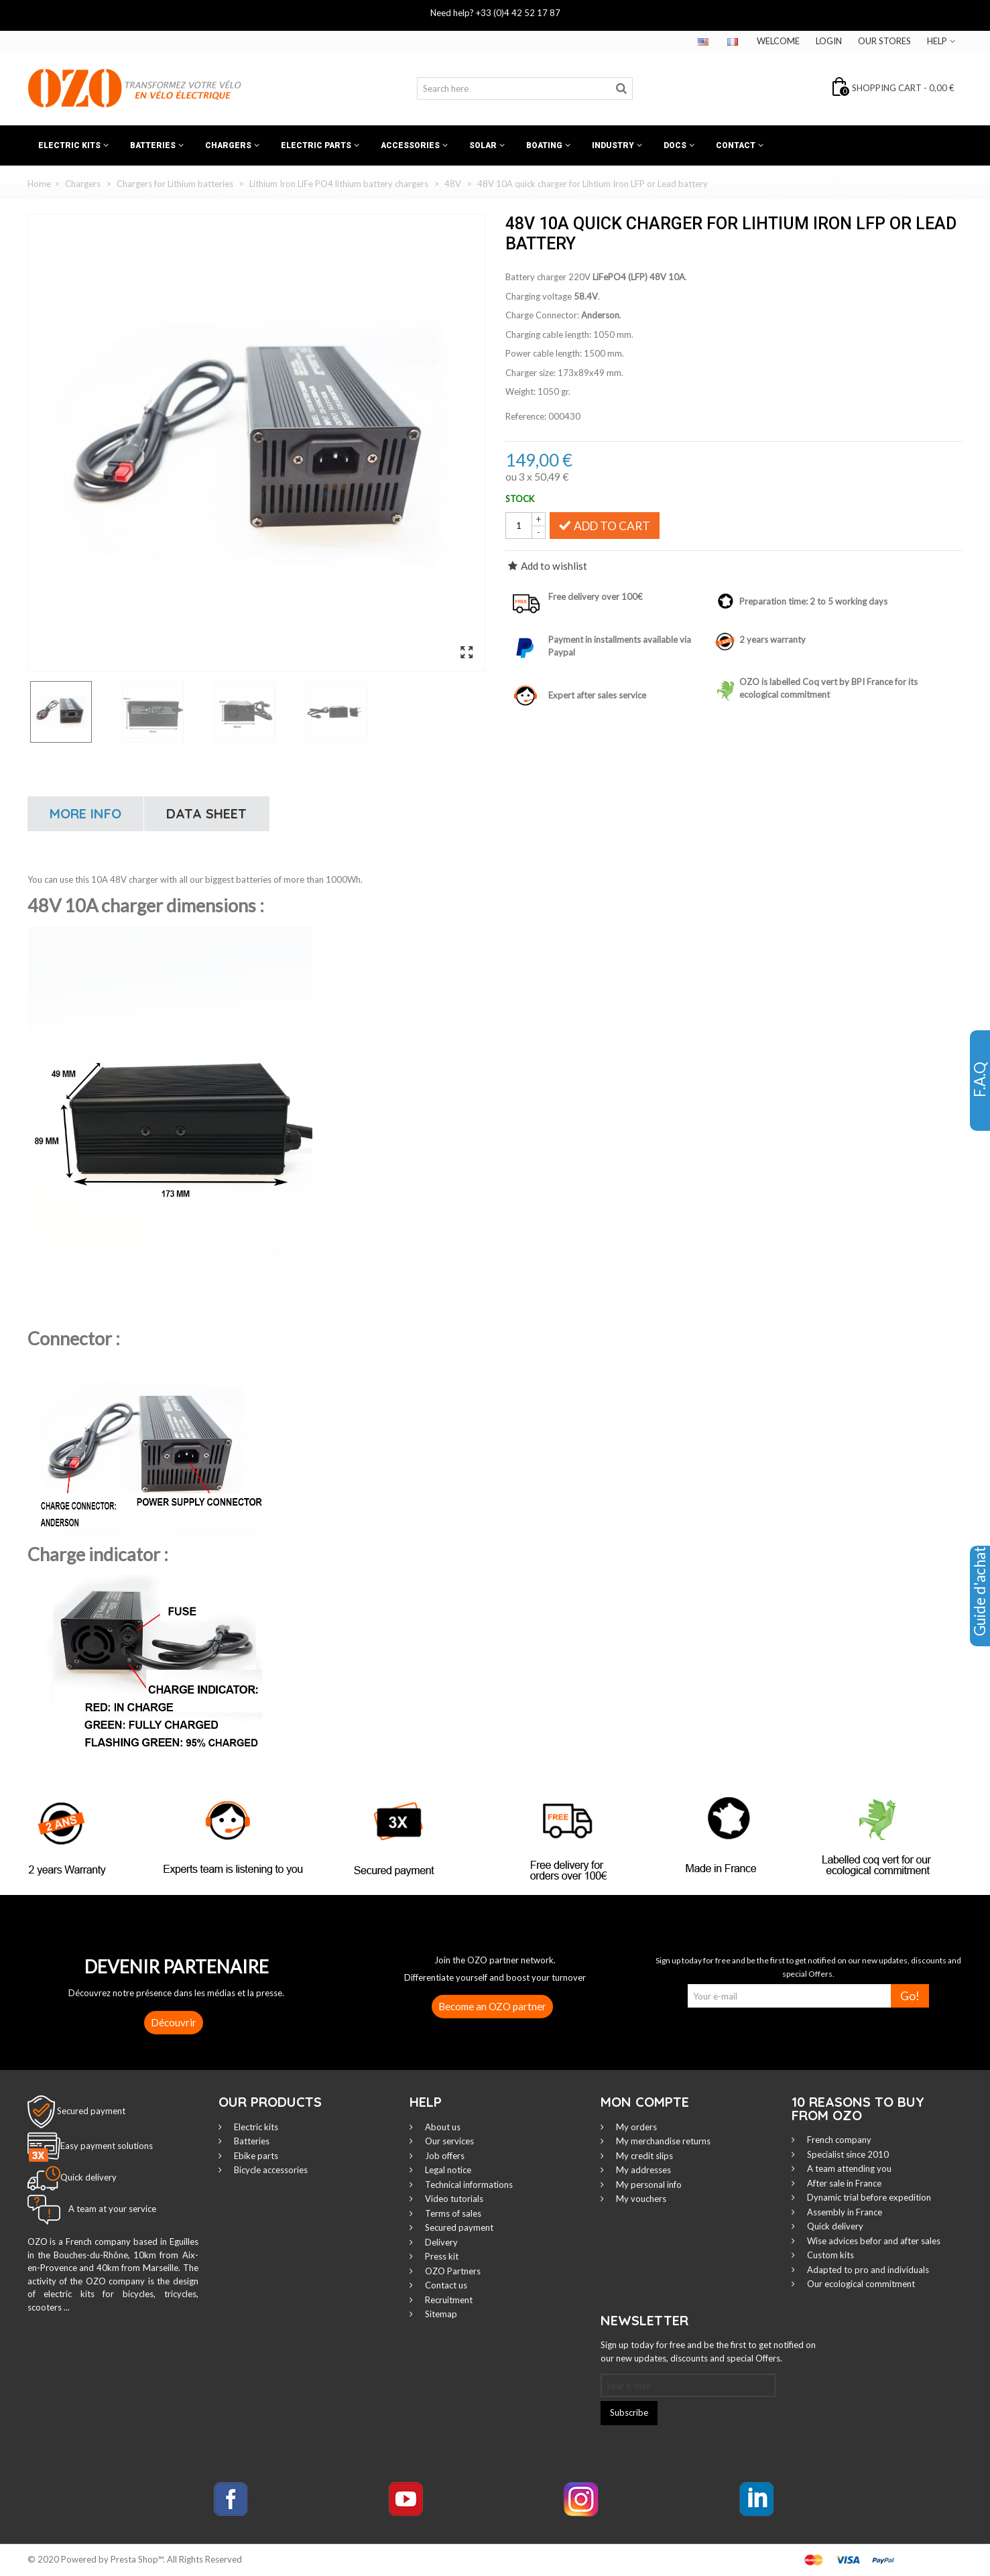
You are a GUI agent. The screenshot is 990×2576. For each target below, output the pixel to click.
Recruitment (448, 2299)
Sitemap (440, 2314)
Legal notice (447, 2169)
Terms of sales (452, 2213)
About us (441, 2127)
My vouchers (640, 2198)
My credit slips (643, 2155)
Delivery (440, 2242)
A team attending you (848, 2168)
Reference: (525, 416)
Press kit (440, 2256)
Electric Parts (316, 145)
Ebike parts (255, 2155)
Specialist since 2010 (847, 2154)
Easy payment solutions (106, 2145)
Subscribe (629, 2412)
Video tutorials (453, 2198)
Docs (675, 145)
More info (85, 813)
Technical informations (468, 2184)
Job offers (444, 2155)
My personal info (648, 2184)
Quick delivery (834, 2226)
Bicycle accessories (270, 2169)
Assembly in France (843, 2212)
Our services (448, 2141)
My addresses (642, 2169)
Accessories (410, 145)
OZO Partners (452, 2271)
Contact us (445, 2285)
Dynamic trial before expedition (868, 2197)
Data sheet (206, 813)
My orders (635, 2127)
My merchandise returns (662, 2141)
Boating (544, 145)
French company (838, 2139)
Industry (613, 145)
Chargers (228, 145)
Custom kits (829, 2255)
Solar (483, 145)
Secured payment (91, 2110)
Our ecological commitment (860, 2283)
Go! (910, 1996)
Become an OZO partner (492, 2006)
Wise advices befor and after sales (872, 2240)
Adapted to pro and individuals (867, 2269)
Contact (735, 145)
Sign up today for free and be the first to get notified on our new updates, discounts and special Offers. (708, 2351)
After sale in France (843, 2183)
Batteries (153, 145)
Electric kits (69, 145)
